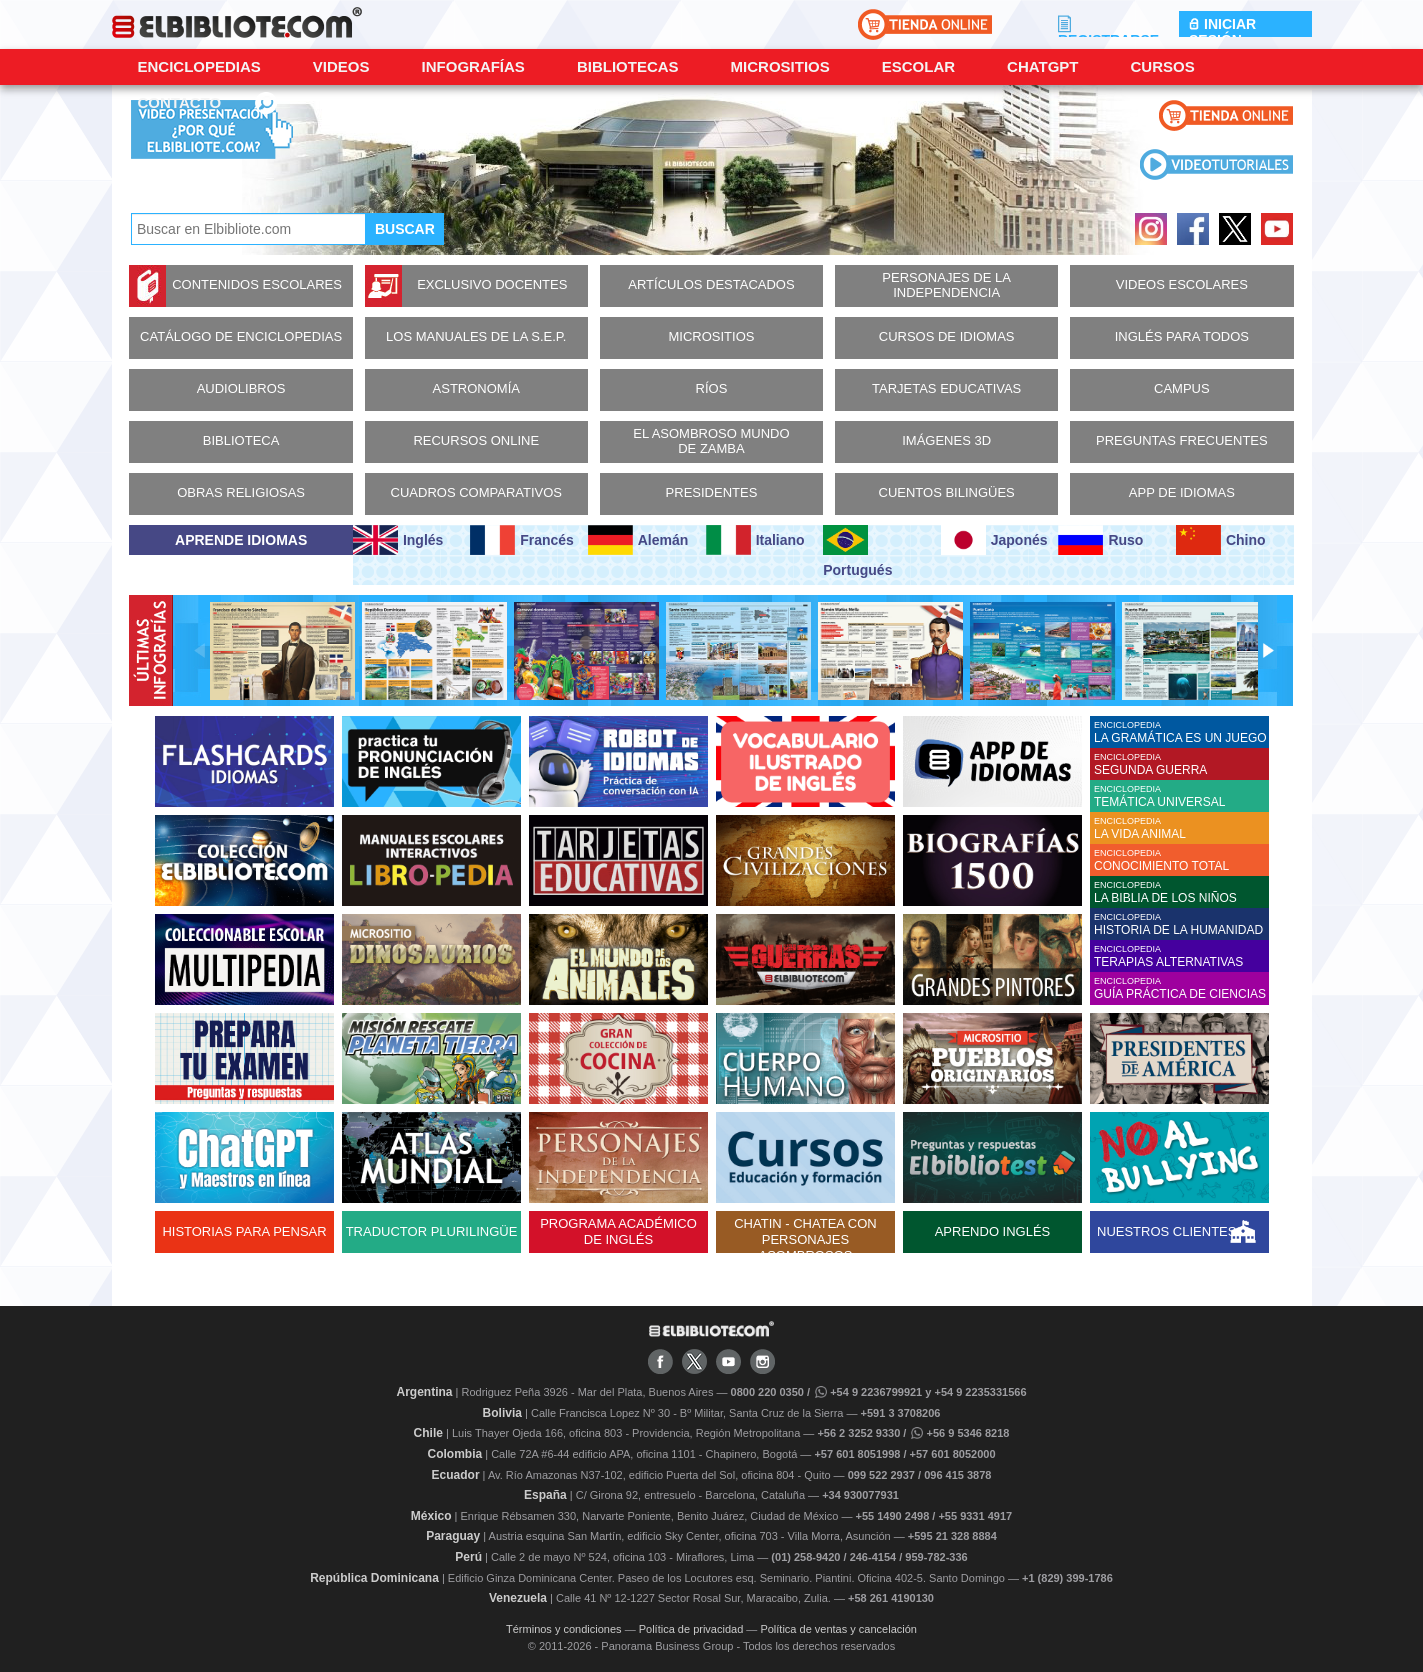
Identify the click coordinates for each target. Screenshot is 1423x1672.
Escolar (918, 66)
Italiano (755, 540)
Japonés (994, 540)
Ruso (1100, 540)
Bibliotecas (628, 66)
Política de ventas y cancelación (838, 1629)
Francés (521, 540)
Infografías (473, 66)
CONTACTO (180, 102)
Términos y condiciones (564, 1629)
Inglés (398, 540)
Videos (341, 66)
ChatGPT (1042, 66)
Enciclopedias (199, 66)
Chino (1221, 540)
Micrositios (780, 66)
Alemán (638, 540)
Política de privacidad (691, 1629)
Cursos (1162, 66)
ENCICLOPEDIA (1181, 732)
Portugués (857, 551)
